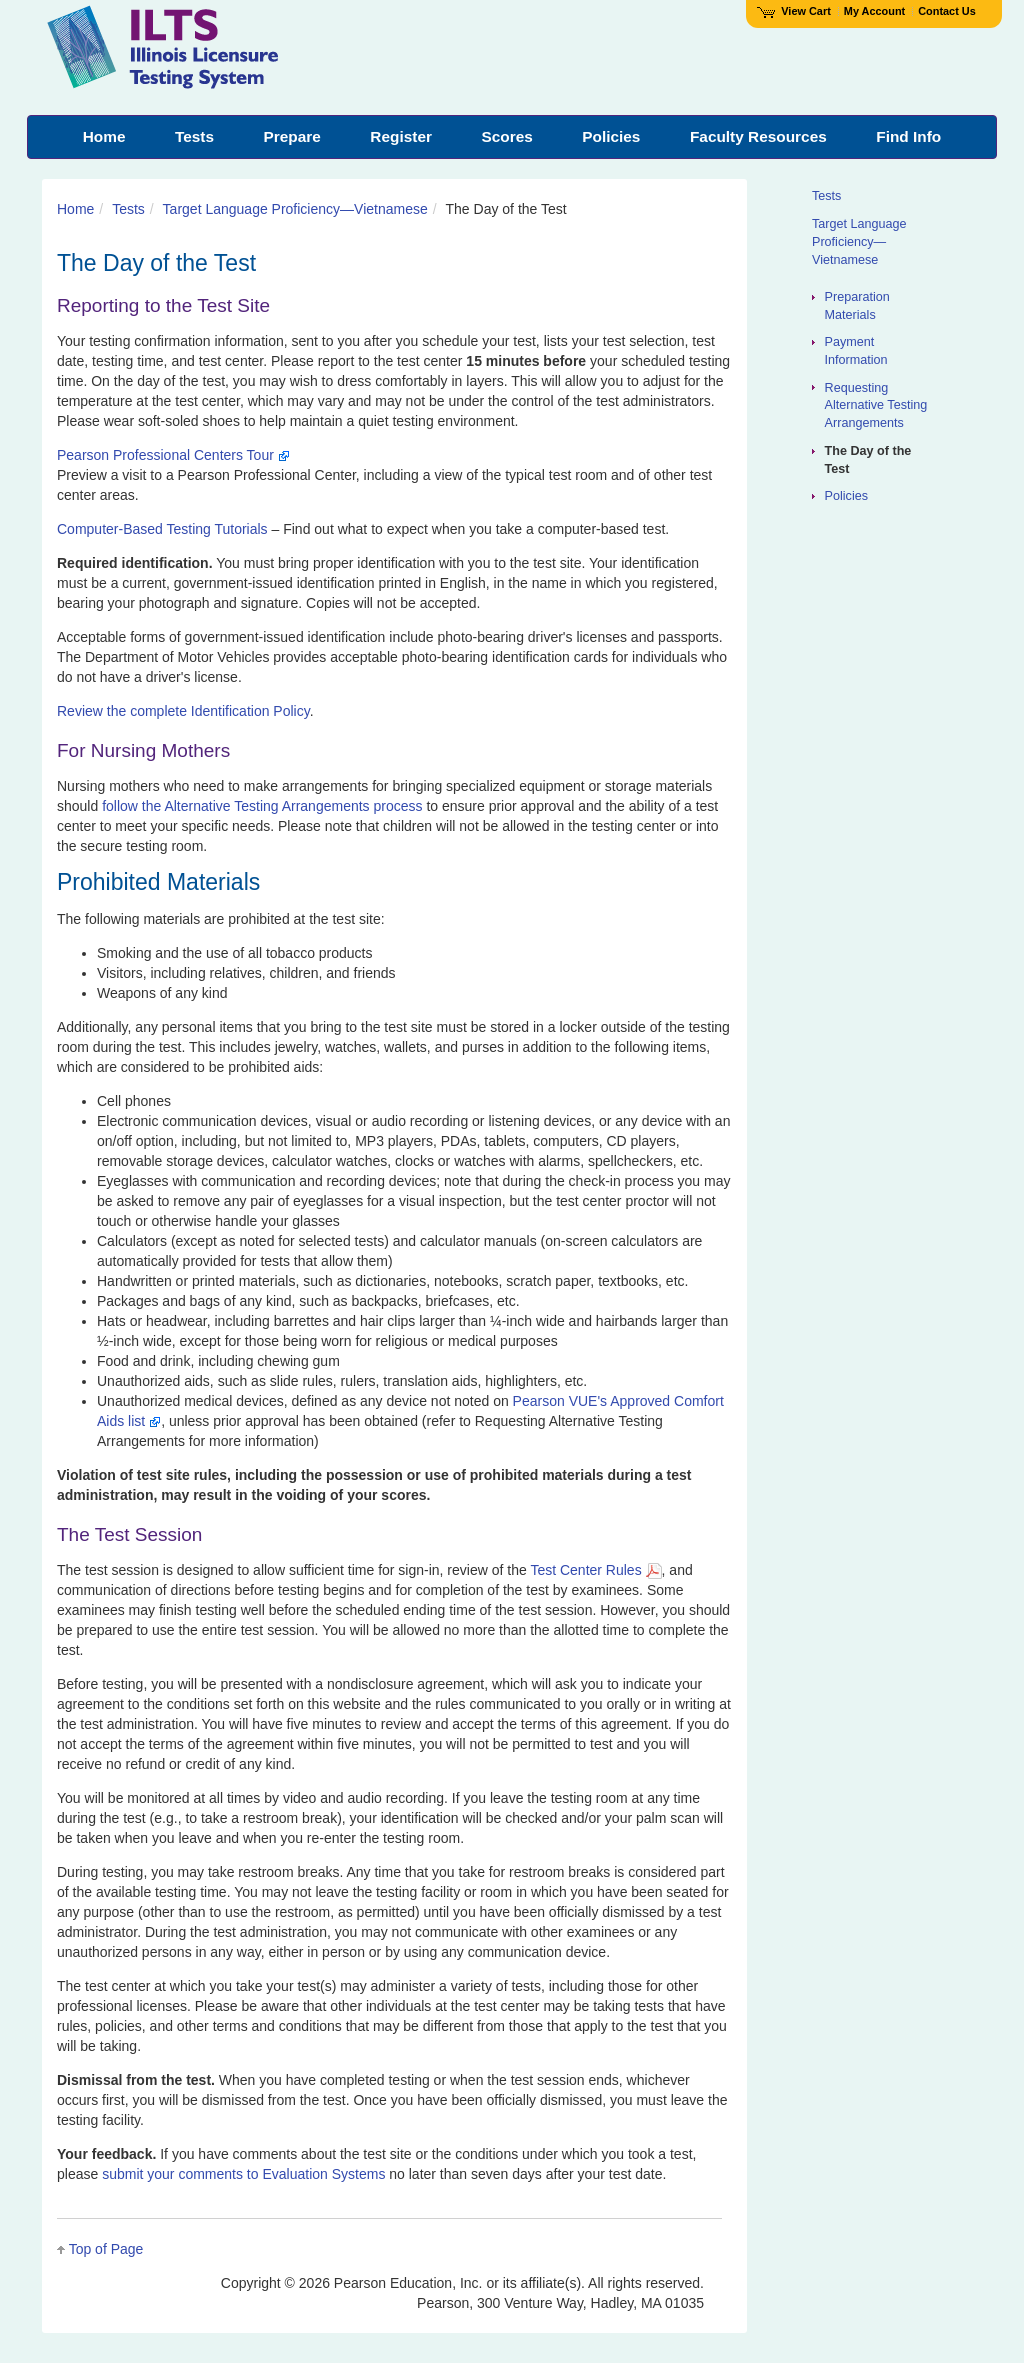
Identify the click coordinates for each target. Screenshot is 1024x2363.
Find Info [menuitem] (908, 136)
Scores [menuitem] (506, 136)
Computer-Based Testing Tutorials (162, 529)
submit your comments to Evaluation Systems (243, 2174)
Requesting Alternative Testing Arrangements (876, 406)
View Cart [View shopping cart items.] (794, 11)
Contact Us (947, 11)
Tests (128, 209)
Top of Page (106, 2249)
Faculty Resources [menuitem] (758, 136)
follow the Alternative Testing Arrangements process (262, 806)
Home (75, 209)
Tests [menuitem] (194, 136)
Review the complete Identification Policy (183, 711)
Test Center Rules (595, 1570)
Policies (846, 496)
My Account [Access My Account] (874, 11)
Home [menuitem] (104, 136)
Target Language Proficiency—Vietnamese (295, 209)
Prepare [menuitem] (292, 136)
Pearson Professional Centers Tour (173, 455)
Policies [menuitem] (611, 136)
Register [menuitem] (401, 136)
